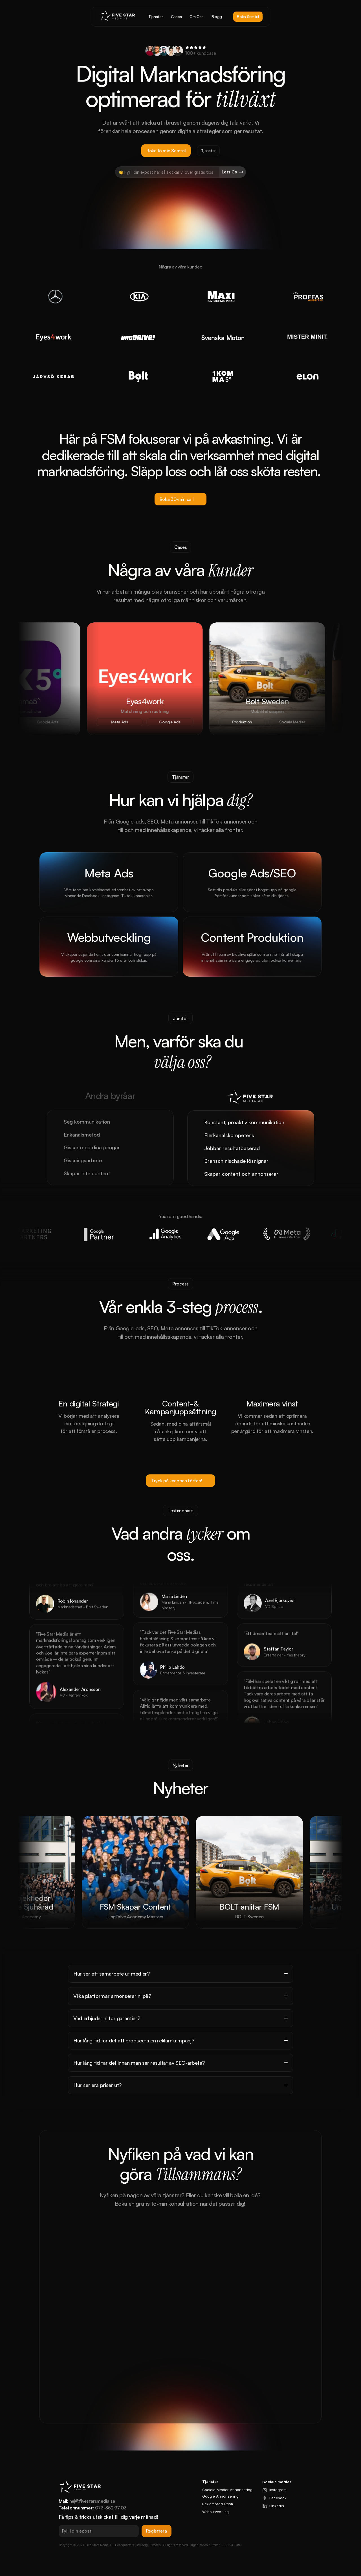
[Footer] (180, 2029)
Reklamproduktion (217, 2504)
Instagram (278, 2490)
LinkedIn (276, 2506)
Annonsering (227, 2496)
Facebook (278, 2498)
